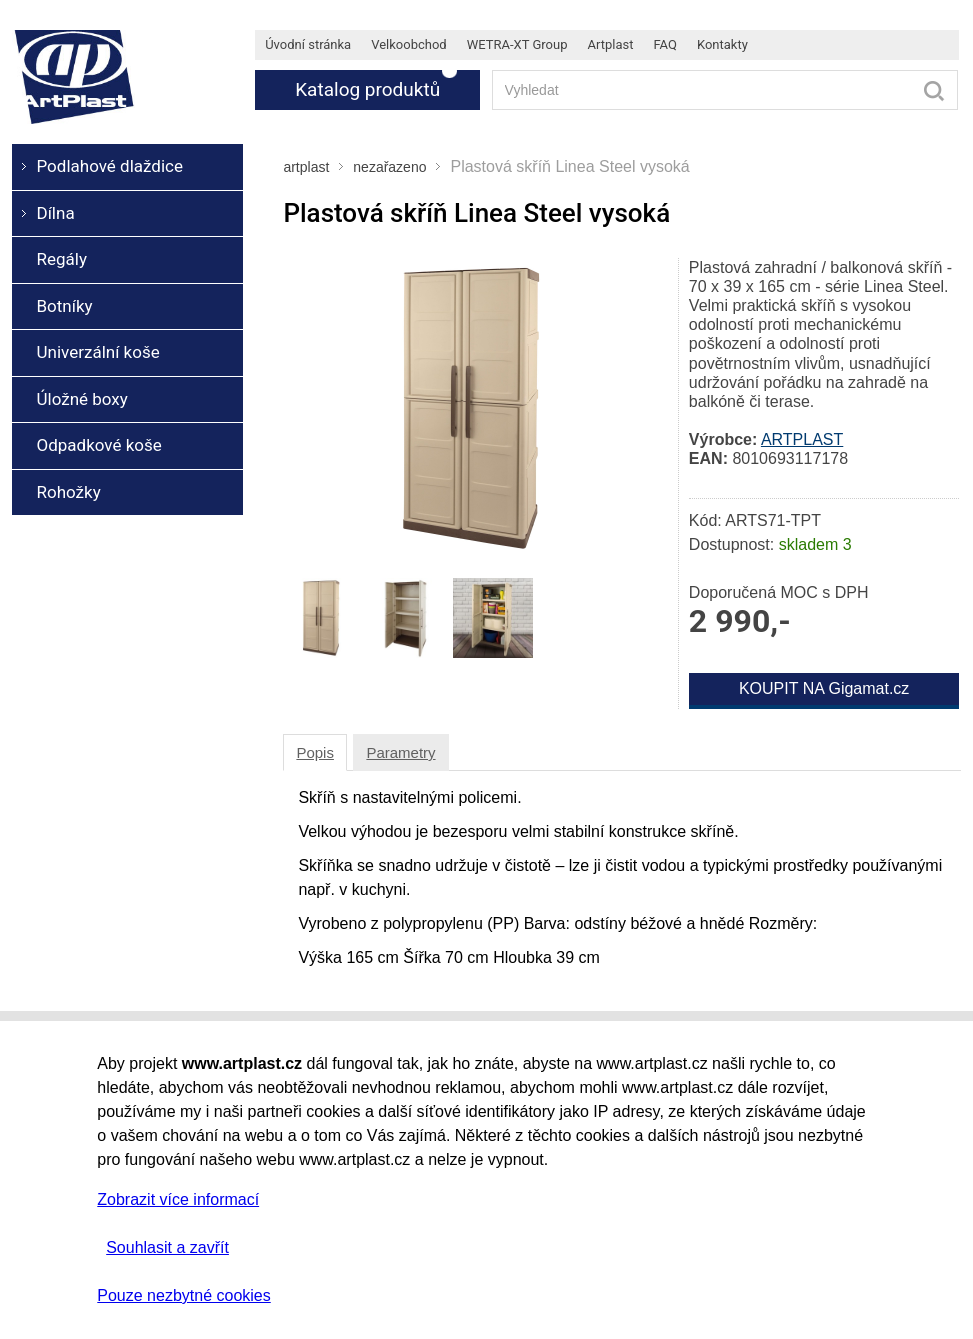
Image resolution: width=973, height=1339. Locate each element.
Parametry (400, 752)
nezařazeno (389, 167)
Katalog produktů (367, 89)
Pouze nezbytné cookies (183, 1295)
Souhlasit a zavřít (167, 1247)
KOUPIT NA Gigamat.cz (824, 688)
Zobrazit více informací (178, 1199)
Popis (315, 752)
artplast (306, 167)
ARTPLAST (802, 439)
